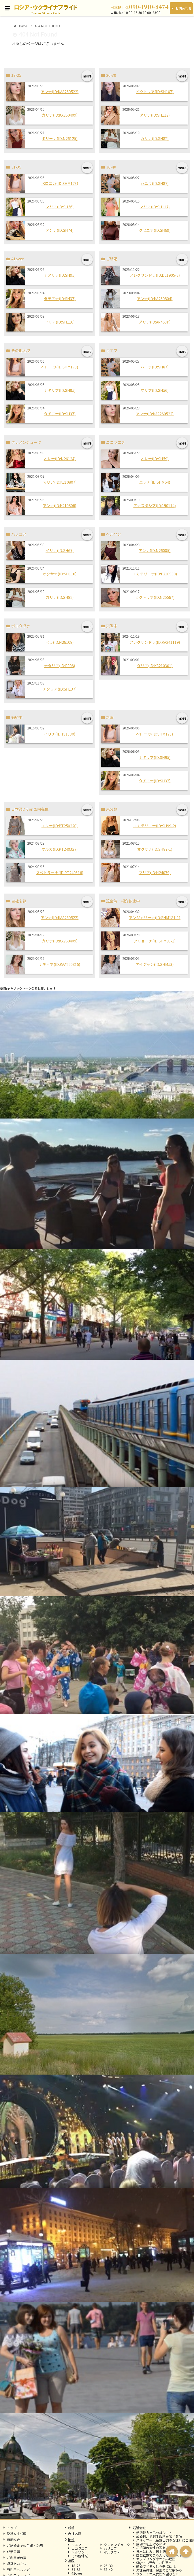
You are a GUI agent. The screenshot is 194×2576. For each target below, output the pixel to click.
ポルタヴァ (112, 2552)
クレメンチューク (117, 2544)
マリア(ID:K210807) (60, 482)
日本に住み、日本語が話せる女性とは (164, 2551)
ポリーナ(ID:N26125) (60, 138)
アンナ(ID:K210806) (59, 505)
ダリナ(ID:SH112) (155, 115)
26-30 (108, 2565)
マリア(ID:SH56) (60, 207)
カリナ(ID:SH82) (155, 138)
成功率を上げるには (151, 2544)
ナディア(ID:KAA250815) (59, 964)
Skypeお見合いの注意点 (154, 2562)
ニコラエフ (79, 2548)
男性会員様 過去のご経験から (159, 2570)
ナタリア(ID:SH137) (60, 689)
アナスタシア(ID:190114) (154, 505)
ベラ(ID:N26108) (59, 642)
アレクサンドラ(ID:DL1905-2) (155, 275)
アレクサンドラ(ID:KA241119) (154, 642)
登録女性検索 (16, 2533)
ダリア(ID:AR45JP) (155, 322)
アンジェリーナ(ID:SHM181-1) (154, 917)
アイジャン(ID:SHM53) (155, 964)
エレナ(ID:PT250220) (59, 825)
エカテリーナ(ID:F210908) (154, 574)
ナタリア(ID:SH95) (60, 275)
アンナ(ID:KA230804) (154, 298)
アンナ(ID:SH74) (60, 230)
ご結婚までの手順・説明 (25, 2545)
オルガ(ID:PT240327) (59, 849)
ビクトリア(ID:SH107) (155, 91)
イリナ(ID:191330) (59, 734)
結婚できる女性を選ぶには (155, 2566)
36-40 (108, 2569)
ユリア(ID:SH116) (60, 322)
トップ (12, 2527)
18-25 (75, 2565)
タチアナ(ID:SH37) (60, 298)
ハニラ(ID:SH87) (155, 183)
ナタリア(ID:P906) (59, 665)
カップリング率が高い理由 (155, 2559)
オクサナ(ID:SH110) (60, 574)
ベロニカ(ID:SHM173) (59, 183)
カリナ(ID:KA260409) (60, 115)
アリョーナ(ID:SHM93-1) (155, 941)
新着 (71, 2527)
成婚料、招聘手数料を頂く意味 (159, 2536)
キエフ (76, 2544)
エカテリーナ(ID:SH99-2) (154, 825)
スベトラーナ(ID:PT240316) (59, 872)
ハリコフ (110, 2548)
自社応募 (74, 2533)
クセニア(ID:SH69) (155, 230)
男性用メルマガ (18, 2569)
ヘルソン (78, 2552)
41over (76, 2573)
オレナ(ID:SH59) (155, 458)
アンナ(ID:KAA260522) (59, 91)
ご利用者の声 (16, 2557)
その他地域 (79, 2556)
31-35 (75, 2569)
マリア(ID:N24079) (155, 872)
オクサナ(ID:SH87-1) (154, 849)
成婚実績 (13, 2551)
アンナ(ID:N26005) (155, 550)
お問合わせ (181, 8)
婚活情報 (139, 2527)
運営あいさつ (16, 2563)
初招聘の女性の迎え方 (152, 2547)
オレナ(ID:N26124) (60, 458)
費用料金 (13, 2539)
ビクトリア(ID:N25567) (155, 597)
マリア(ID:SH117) (155, 207)
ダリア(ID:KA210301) (155, 665)
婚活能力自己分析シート (154, 2532)
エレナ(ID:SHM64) (154, 482)
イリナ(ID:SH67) (60, 550)
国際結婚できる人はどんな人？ (159, 2555)
